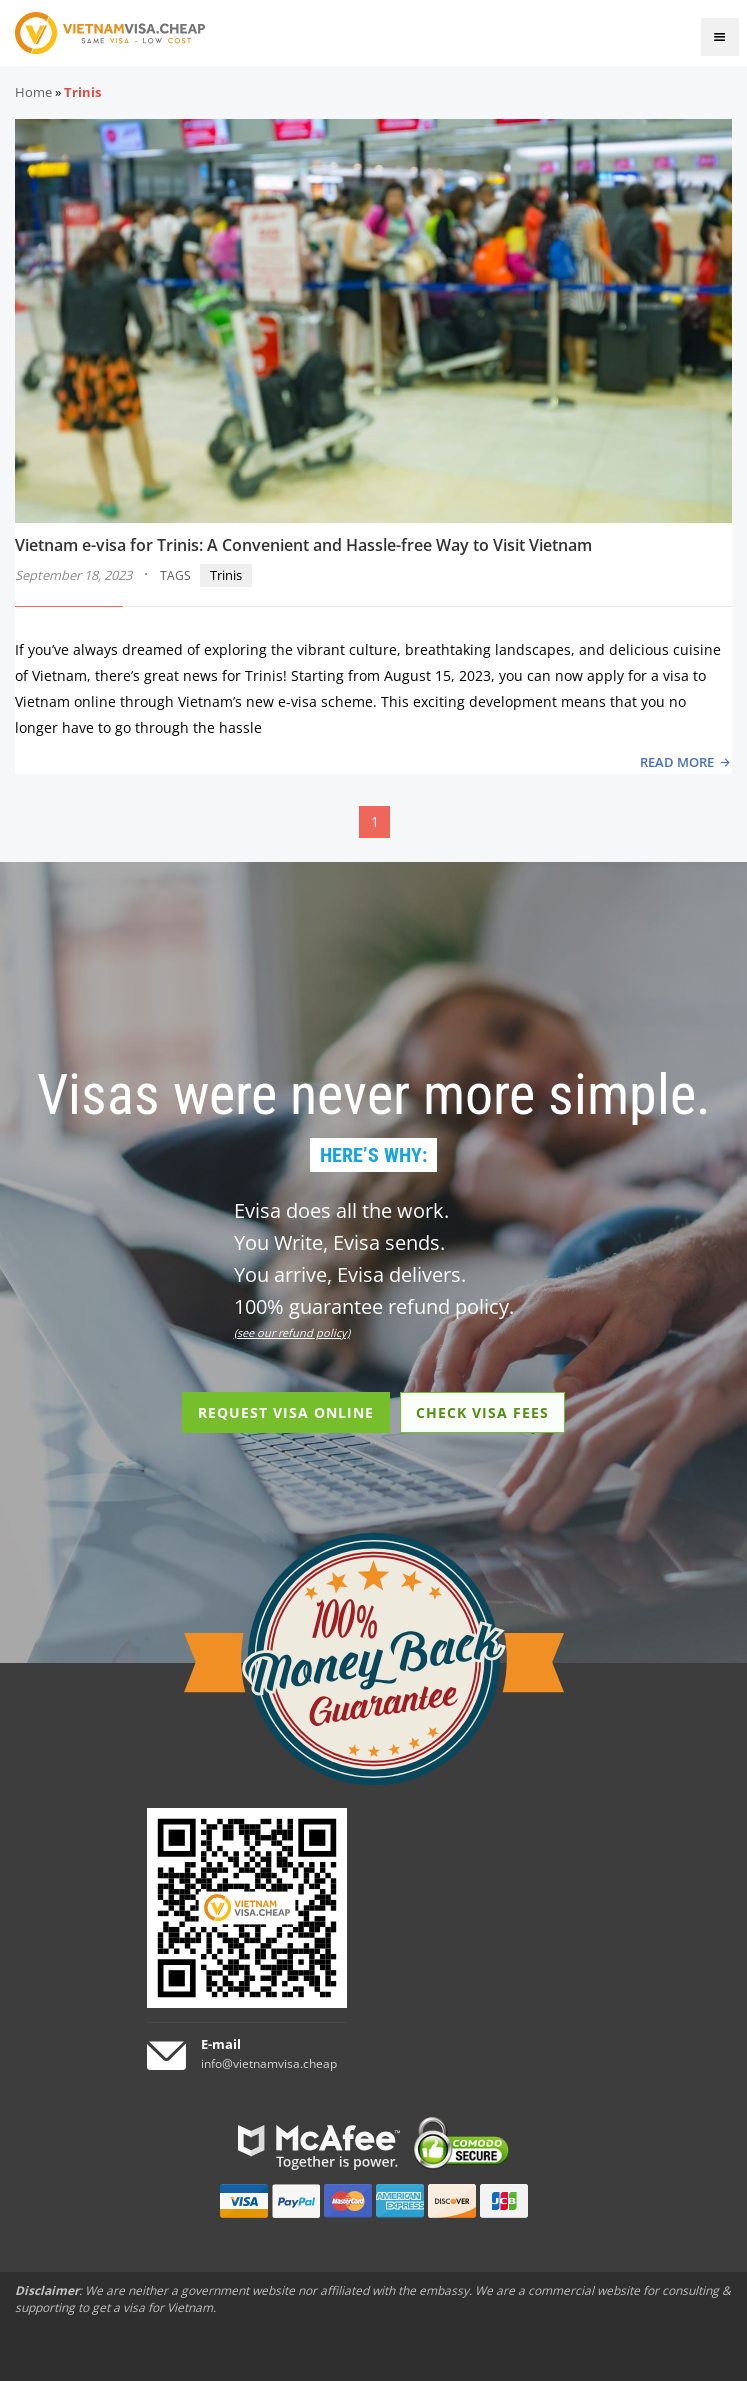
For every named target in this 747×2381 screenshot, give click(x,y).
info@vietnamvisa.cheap (269, 2063)
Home (33, 92)
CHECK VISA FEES (482, 1412)
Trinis (226, 575)
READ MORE (677, 762)
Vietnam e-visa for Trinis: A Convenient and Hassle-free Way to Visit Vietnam (303, 545)
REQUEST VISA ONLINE (286, 1412)
